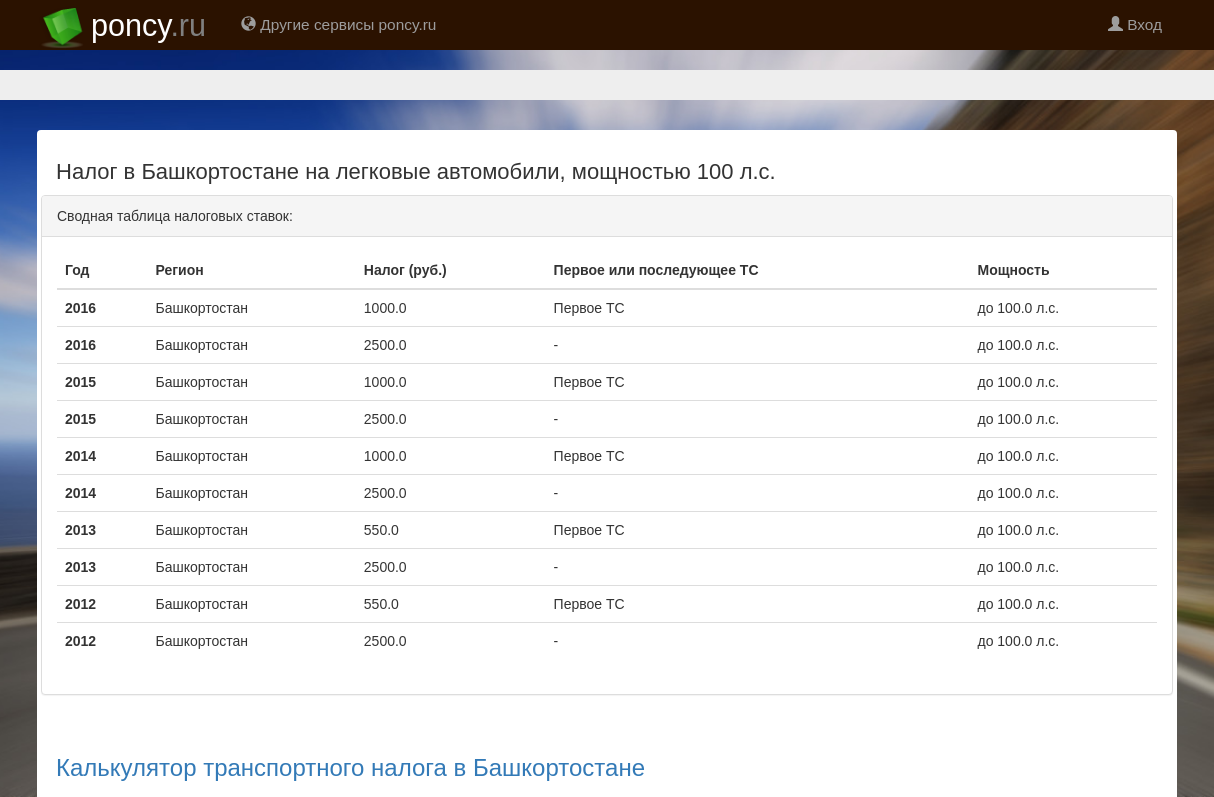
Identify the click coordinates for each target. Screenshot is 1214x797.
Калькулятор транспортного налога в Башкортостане (350, 767)
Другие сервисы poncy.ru (338, 24)
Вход (1135, 24)
